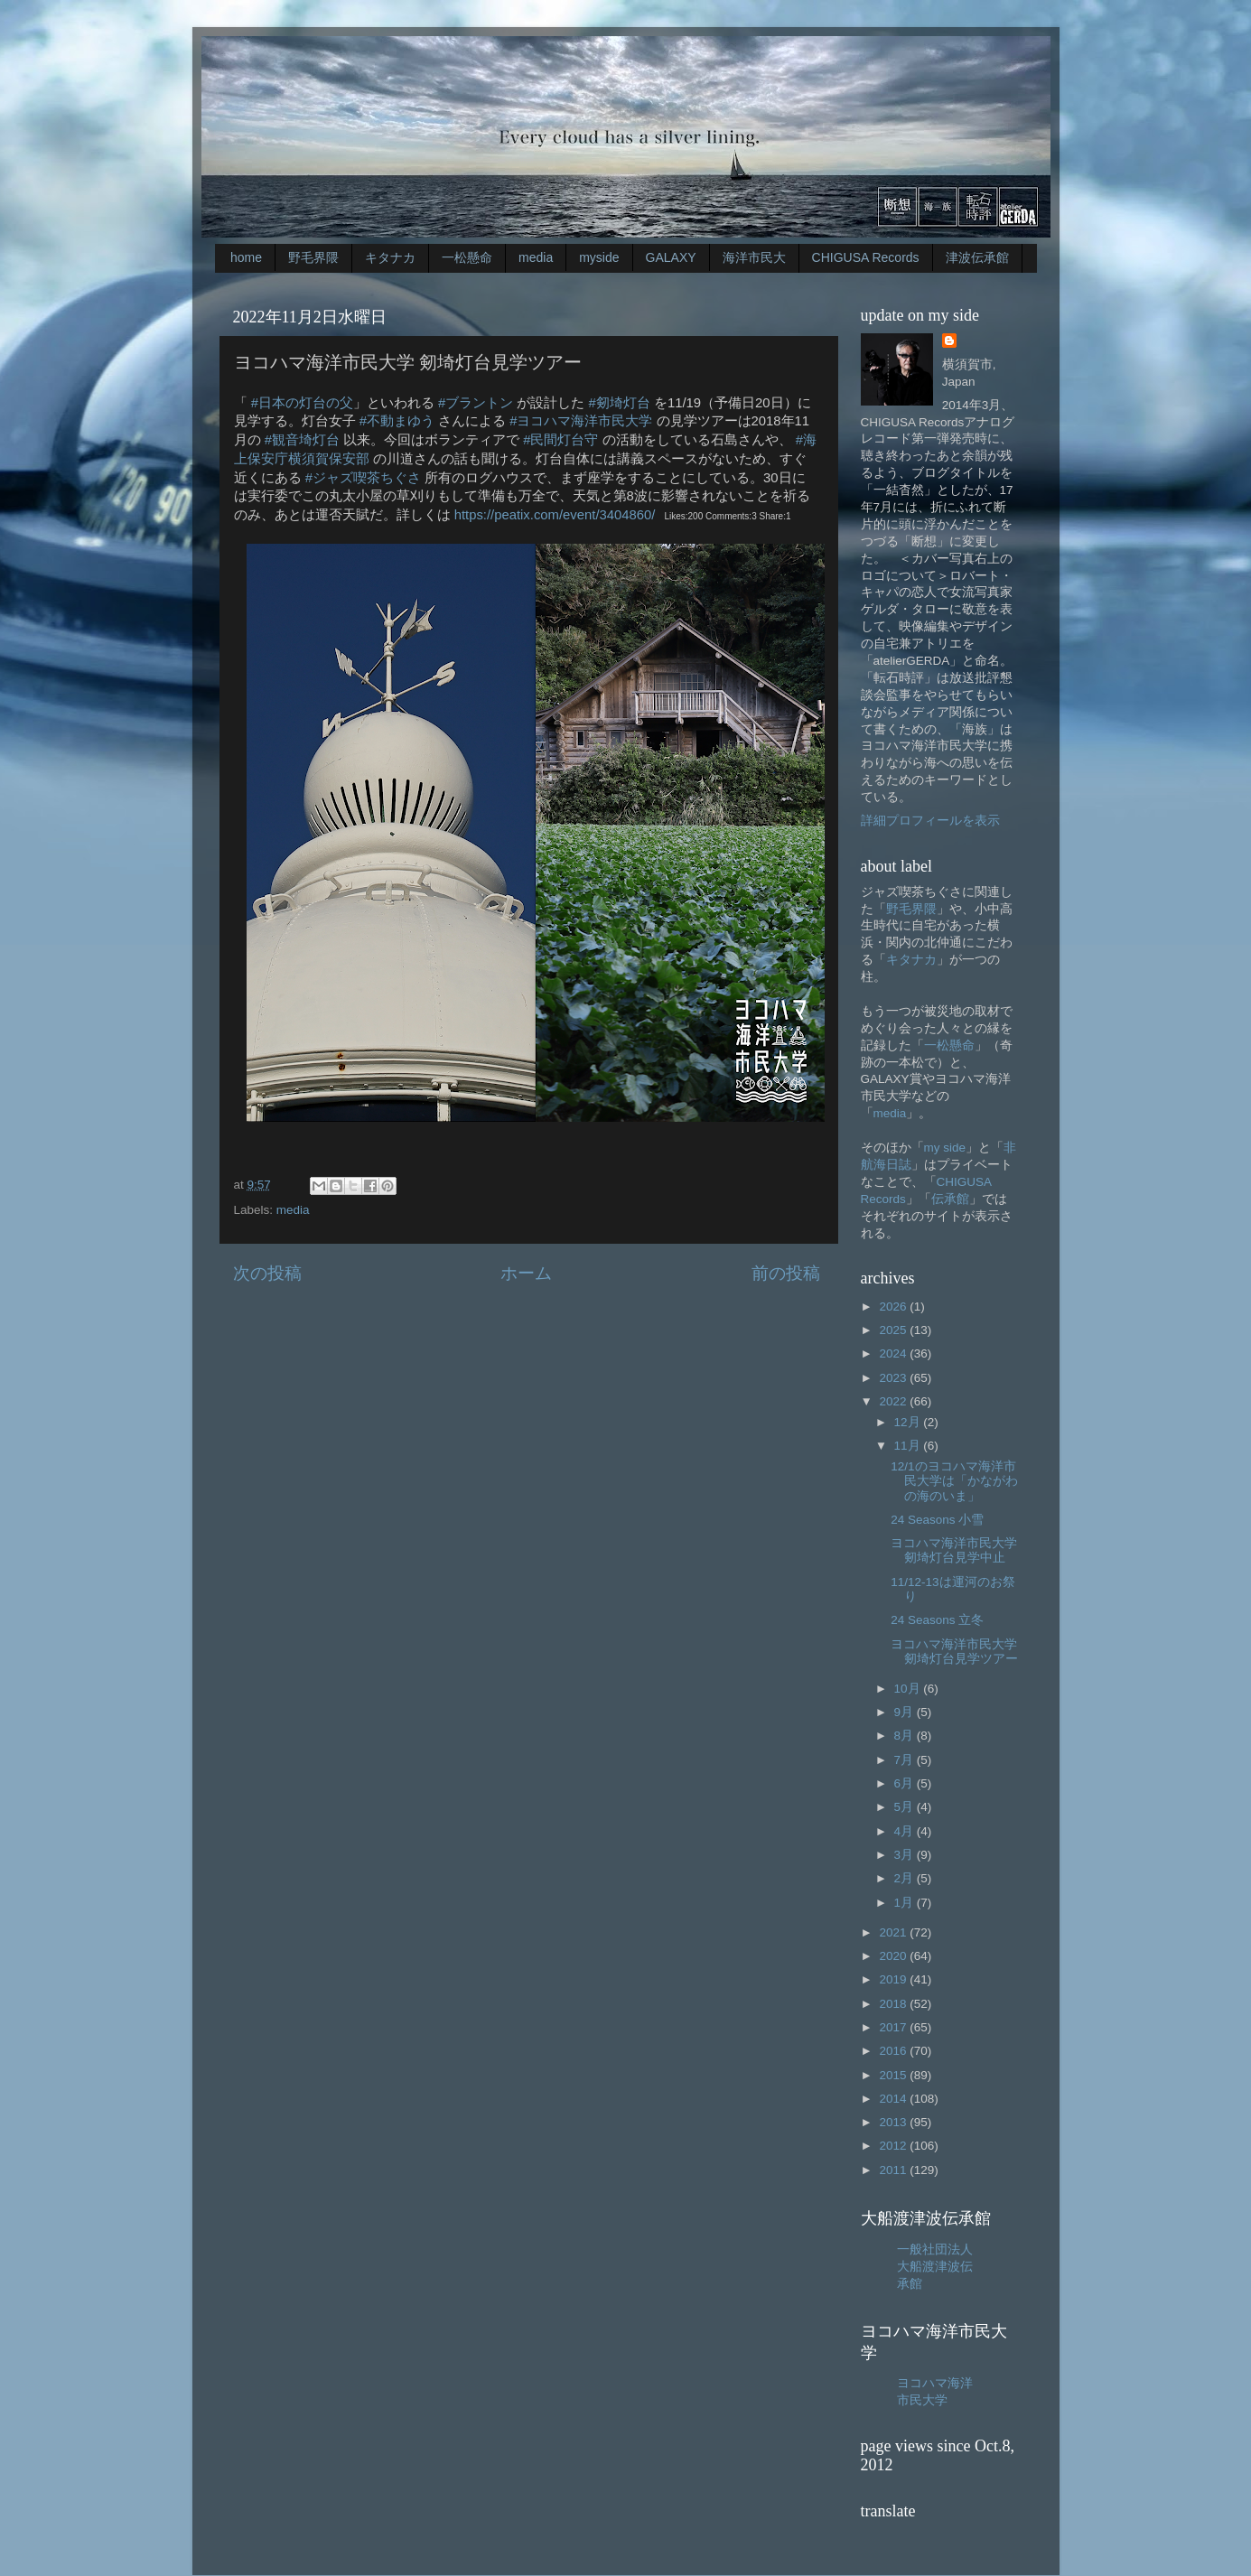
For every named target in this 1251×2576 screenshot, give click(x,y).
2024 (894, 1353)
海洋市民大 (754, 257)
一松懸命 (467, 257)
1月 (905, 1902)
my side (945, 1147)
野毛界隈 (313, 257)
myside (599, 257)
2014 (894, 2098)
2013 (894, 2122)
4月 (905, 1831)
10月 (909, 1688)
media (535, 257)
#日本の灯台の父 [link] (302, 403)
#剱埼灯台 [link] (619, 403)
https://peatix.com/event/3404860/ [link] (555, 515)
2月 (905, 1878)
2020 (894, 1956)
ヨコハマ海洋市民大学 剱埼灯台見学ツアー (954, 1652)
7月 (905, 1760)
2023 (894, 1378)
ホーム (526, 1273)
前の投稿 (786, 1273)
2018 (894, 2004)
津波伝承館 (977, 257)
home (246, 257)
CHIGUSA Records (866, 257)
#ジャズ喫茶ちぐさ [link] (363, 478)
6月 (905, 1783)
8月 (905, 1735)
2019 (894, 1979)
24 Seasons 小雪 (937, 1519)
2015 (894, 2075)
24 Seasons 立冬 (937, 1620)
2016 (894, 2051)
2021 (894, 1932)
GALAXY (671, 257)
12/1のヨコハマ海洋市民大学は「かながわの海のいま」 (954, 1481)
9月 (905, 1712)
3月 (905, 1855)
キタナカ (390, 257)
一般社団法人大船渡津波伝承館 (935, 2267)
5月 (905, 1807)
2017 (894, 2027)
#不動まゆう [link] (396, 421)
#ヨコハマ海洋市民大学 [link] (580, 421)
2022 (894, 1401)
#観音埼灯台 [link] (302, 440)
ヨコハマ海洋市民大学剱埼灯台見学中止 (954, 1550)
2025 (894, 1330)
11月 (909, 1445)
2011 (894, 2170)
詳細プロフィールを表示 (930, 820)
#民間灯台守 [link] (560, 440)
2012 (894, 2145)
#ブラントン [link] (475, 403)
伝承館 (950, 1199)
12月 (909, 1422)
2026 (894, 1306)
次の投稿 (267, 1273)
